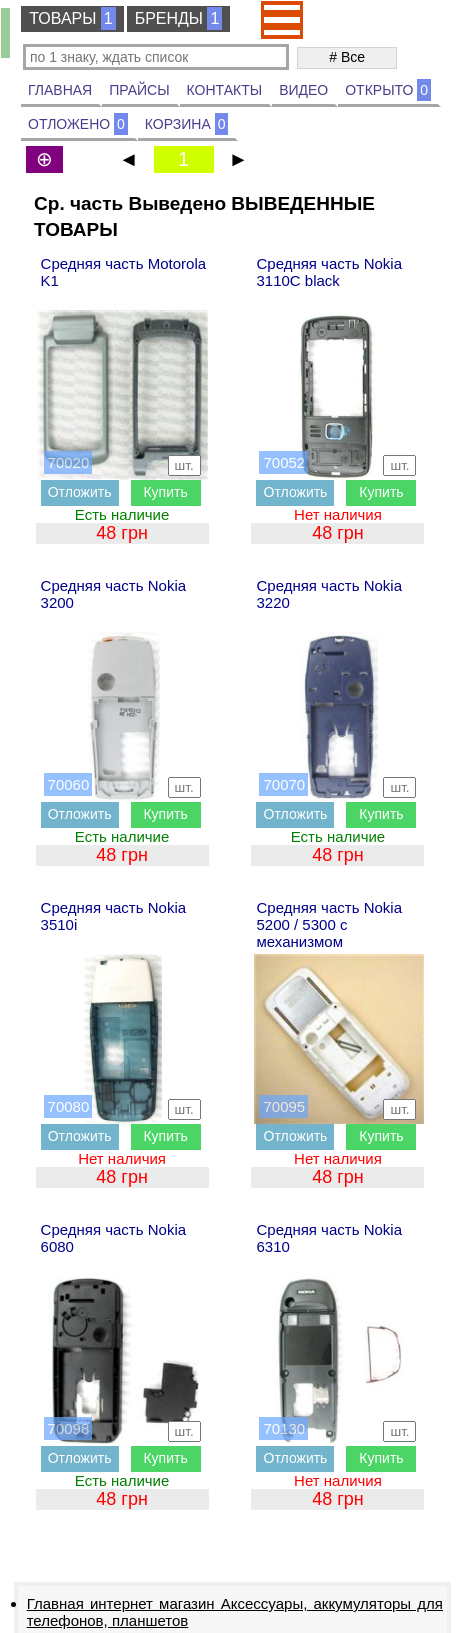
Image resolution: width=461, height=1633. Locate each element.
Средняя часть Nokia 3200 (114, 594)
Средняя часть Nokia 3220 (329, 594)
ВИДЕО (303, 90)
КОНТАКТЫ (225, 90)
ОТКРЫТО (388, 90)
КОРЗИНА (187, 124)
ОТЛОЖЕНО (78, 124)
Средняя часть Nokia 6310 (329, 1238)
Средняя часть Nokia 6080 (114, 1238)
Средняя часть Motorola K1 (124, 272)
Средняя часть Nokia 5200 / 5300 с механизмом (329, 924)
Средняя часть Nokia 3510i (114, 916)
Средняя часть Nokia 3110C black (329, 272)
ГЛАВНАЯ (60, 90)
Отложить (80, 492)
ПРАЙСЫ (139, 90)
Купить (165, 492)
